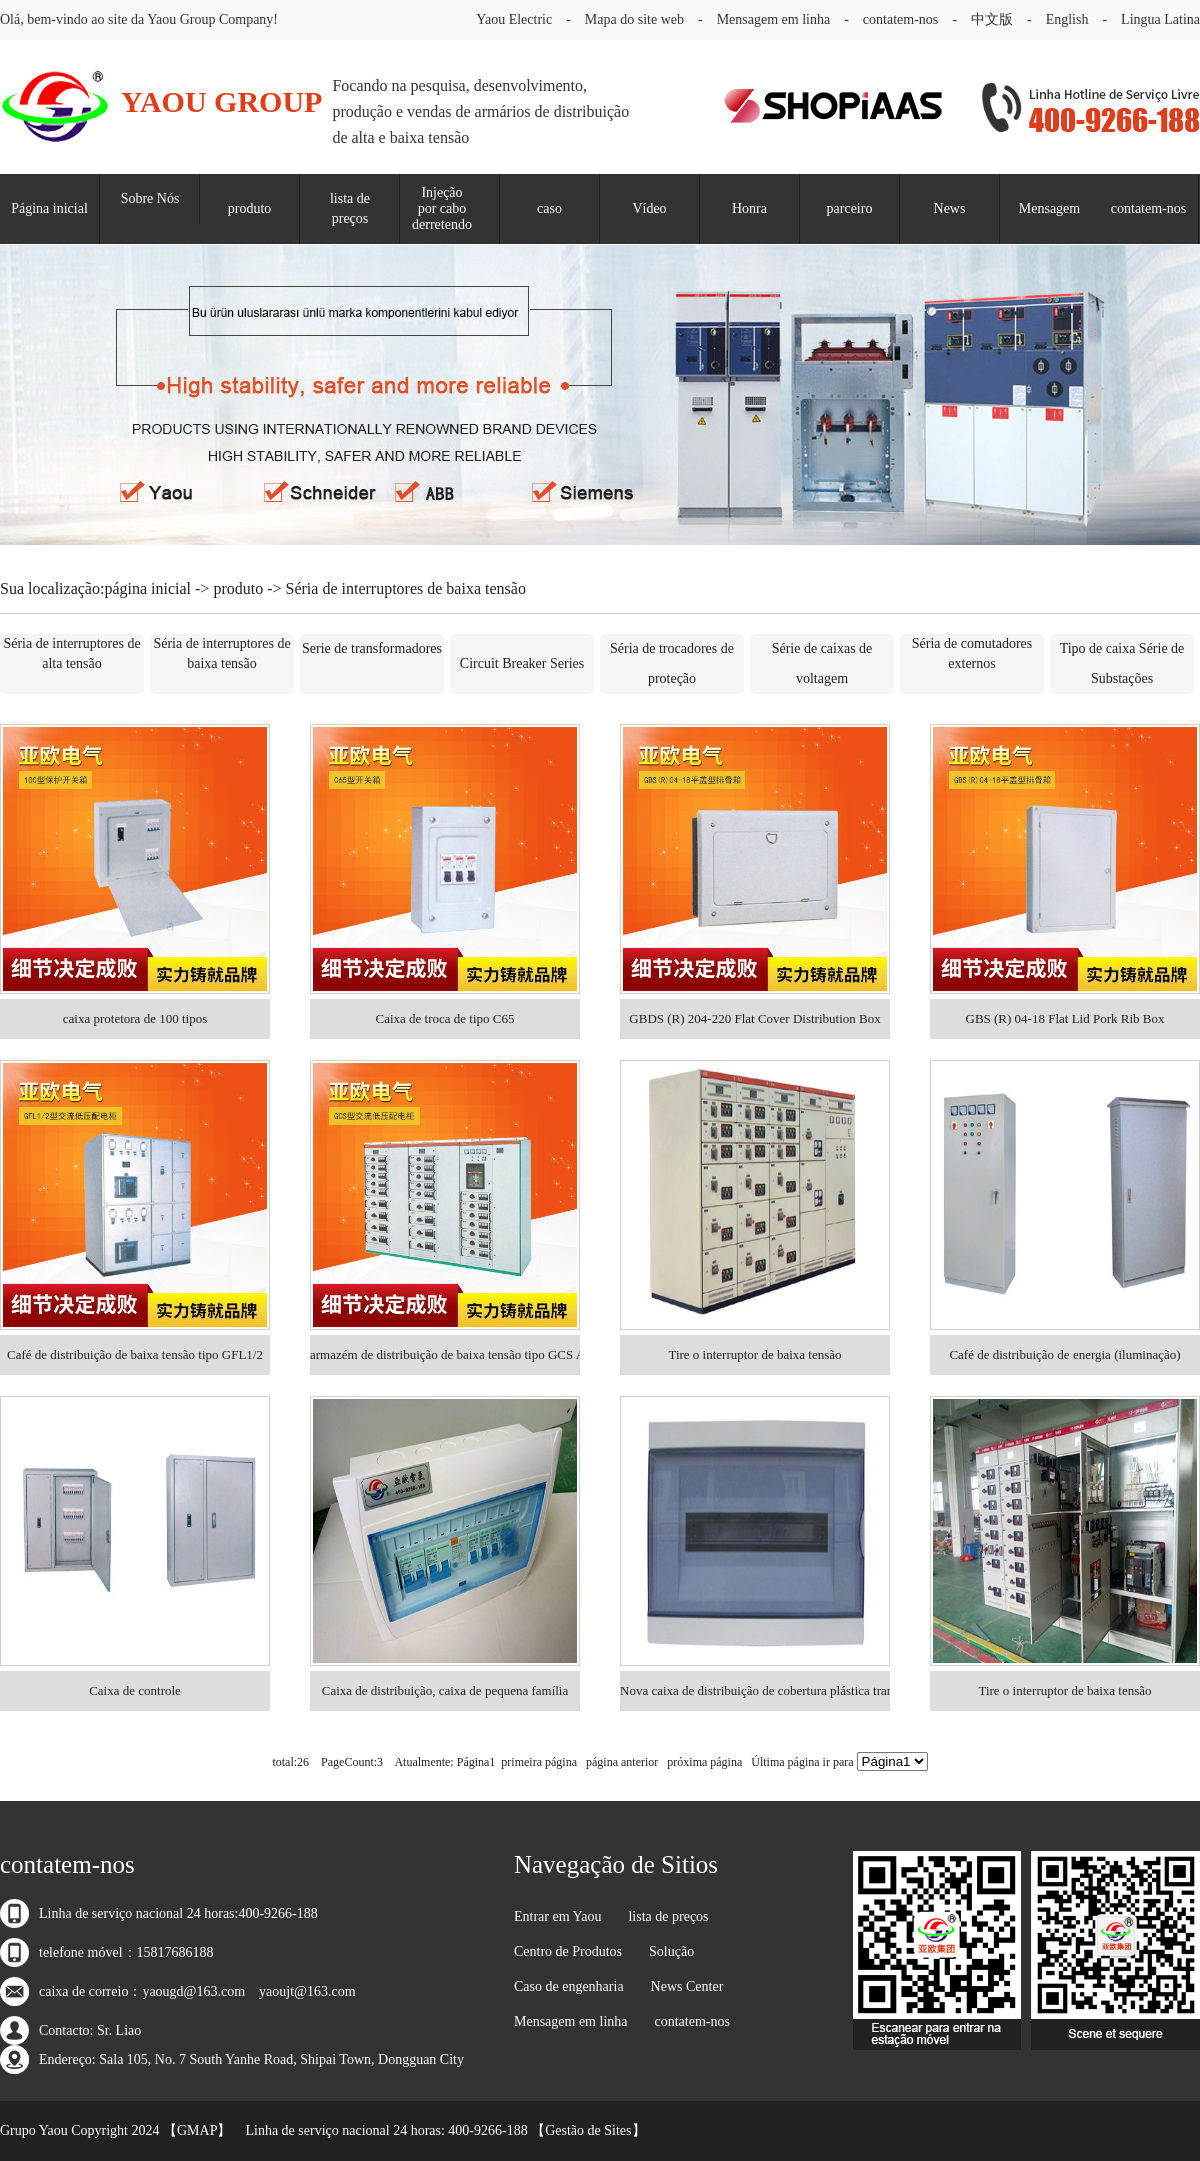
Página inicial (49, 208)
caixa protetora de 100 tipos (135, 1018)
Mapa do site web (634, 19)
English (1067, 19)
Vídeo (649, 208)
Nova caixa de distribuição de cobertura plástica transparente (755, 1690)
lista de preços (350, 208)
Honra (749, 208)
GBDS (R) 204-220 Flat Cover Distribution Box (754, 1018)
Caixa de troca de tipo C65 (445, 1018)
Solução (671, 1951)
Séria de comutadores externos (972, 653)
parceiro (850, 208)
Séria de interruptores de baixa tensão (221, 653)
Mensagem (1049, 208)
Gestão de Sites (588, 2130)
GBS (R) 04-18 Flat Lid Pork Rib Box (1065, 1018)
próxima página (704, 1762)
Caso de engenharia (569, 1986)
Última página (785, 1762)
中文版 (992, 19)
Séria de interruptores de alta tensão (71, 653)
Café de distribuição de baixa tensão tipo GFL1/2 (135, 1354)
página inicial (147, 588)
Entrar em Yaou (558, 1916)
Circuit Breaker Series (522, 663)
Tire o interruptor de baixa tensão (754, 1354)
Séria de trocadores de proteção (672, 663)
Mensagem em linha (774, 19)
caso (549, 208)
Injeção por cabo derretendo (442, 208)
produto (250, 208)
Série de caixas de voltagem (822, 663)
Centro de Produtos (568, 1951)
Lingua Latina (1160, 19)
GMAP (197, 2130)
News (950, 208)
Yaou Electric (514, 19)
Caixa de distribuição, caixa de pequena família (445, 1690)
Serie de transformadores (372, 648)
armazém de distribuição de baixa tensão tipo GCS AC (445, 1354)
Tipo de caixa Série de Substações (1122, 663)
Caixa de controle (135, 1690)
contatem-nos (900, 19)
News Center (687, 1986)
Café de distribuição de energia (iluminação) (1064, 1354)
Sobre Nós (150, 198)
